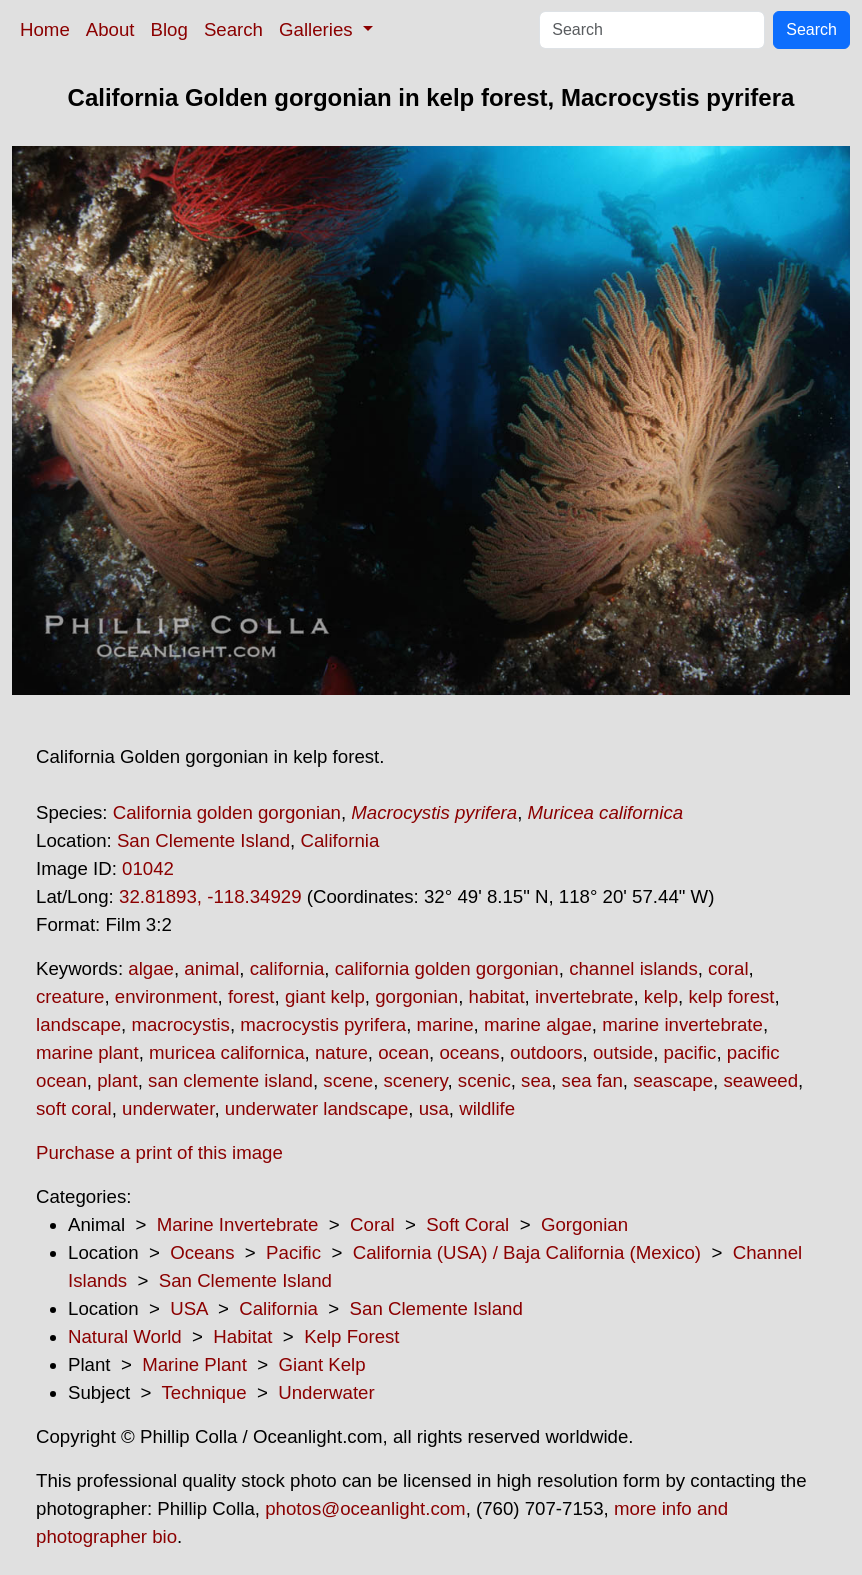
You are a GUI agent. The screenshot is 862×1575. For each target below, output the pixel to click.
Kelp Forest (351, 1336)
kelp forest (731, 996)
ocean (403, 1052)
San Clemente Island (203, 840)
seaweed (760, 1080)
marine (445, 1024)
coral (728, 968)
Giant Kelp (322, 1364)
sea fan (592, 1080)
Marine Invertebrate (238, 1224)
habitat (497, 996)
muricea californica (227, 1052)
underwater (168, 1108)
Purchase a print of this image (159, 1152)
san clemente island (230, 1080)
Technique (204, 1392)
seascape (673, 1080)
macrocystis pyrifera (323, 1024)
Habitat (242, 1336)
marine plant (87, 1052)
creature (70, 996)
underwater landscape (317, 1108)
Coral (372, 1224)
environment (166, 996)
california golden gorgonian (447, 968)
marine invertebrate (682, 1024)
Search (233, 29)
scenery (416, 1080)
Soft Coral (467, 1224)
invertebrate (584, 996)
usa (434, 1108)
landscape (78, 1024)
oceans (469, 1052)
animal (211, 968)
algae (151, 968)
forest (251, 996)
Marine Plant (194, 1364)
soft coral (74, 1108)
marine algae (538, 1024)
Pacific (293, 1252)
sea (536, 1080)
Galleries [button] (318, 29)
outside (623, 1052)
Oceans (202, 1252)
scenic (484, 1080)
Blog (169, 29)
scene (348, 1080)
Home (45, 29)
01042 (148, 868)
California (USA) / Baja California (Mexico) (527, 1252)
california (287, 968)
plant (117, 1080)
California (339, 840)
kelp (661, 996)
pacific (690, 1052)
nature (341, 1052)
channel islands (633, 968)
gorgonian (416, 996)
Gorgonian (584, 1224)
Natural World (125, 1336)
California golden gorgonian (227, 812)
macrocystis (180, 1024)
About (110, 29)
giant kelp (325, 996)
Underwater (326, 1392)
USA (188, 1308)
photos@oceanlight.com (365, 1508)
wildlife (487, 1108)
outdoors (546, 1052)
